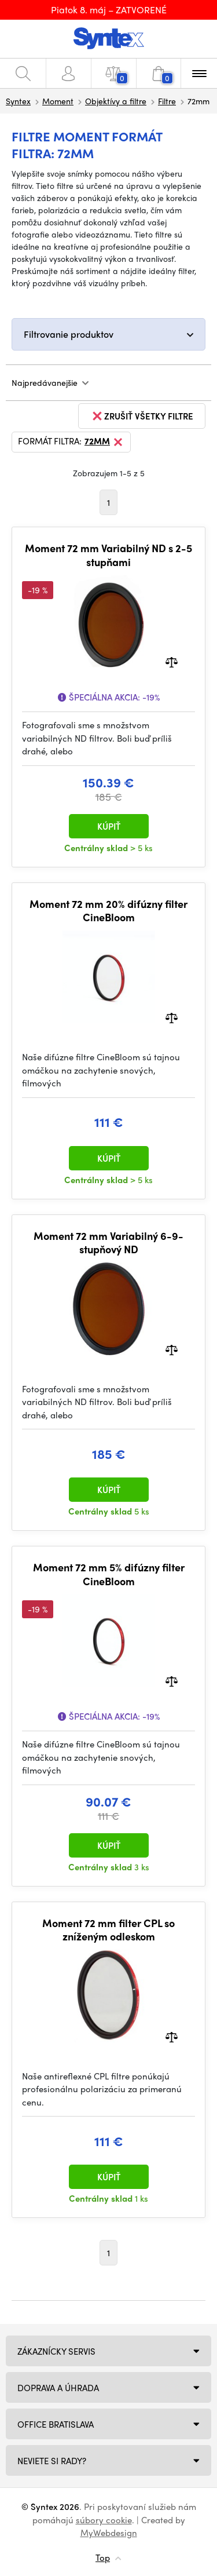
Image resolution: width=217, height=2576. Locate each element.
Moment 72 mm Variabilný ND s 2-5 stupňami (108, 554)
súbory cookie (104, 2519)
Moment (57, 101)
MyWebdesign (108, 2532)
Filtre (167, 101)
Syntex (18, 101)
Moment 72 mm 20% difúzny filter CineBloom (108, 910)
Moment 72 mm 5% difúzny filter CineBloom (109, 1574)
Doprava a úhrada (58, 2387)
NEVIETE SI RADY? (51, 2460)
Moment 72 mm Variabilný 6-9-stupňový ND (108, 1242)
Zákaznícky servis (56, 2351)
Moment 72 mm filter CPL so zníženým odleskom (108, 1929)
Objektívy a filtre (115, 101)
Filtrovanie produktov (68, 334)
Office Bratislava (55, 2424)
